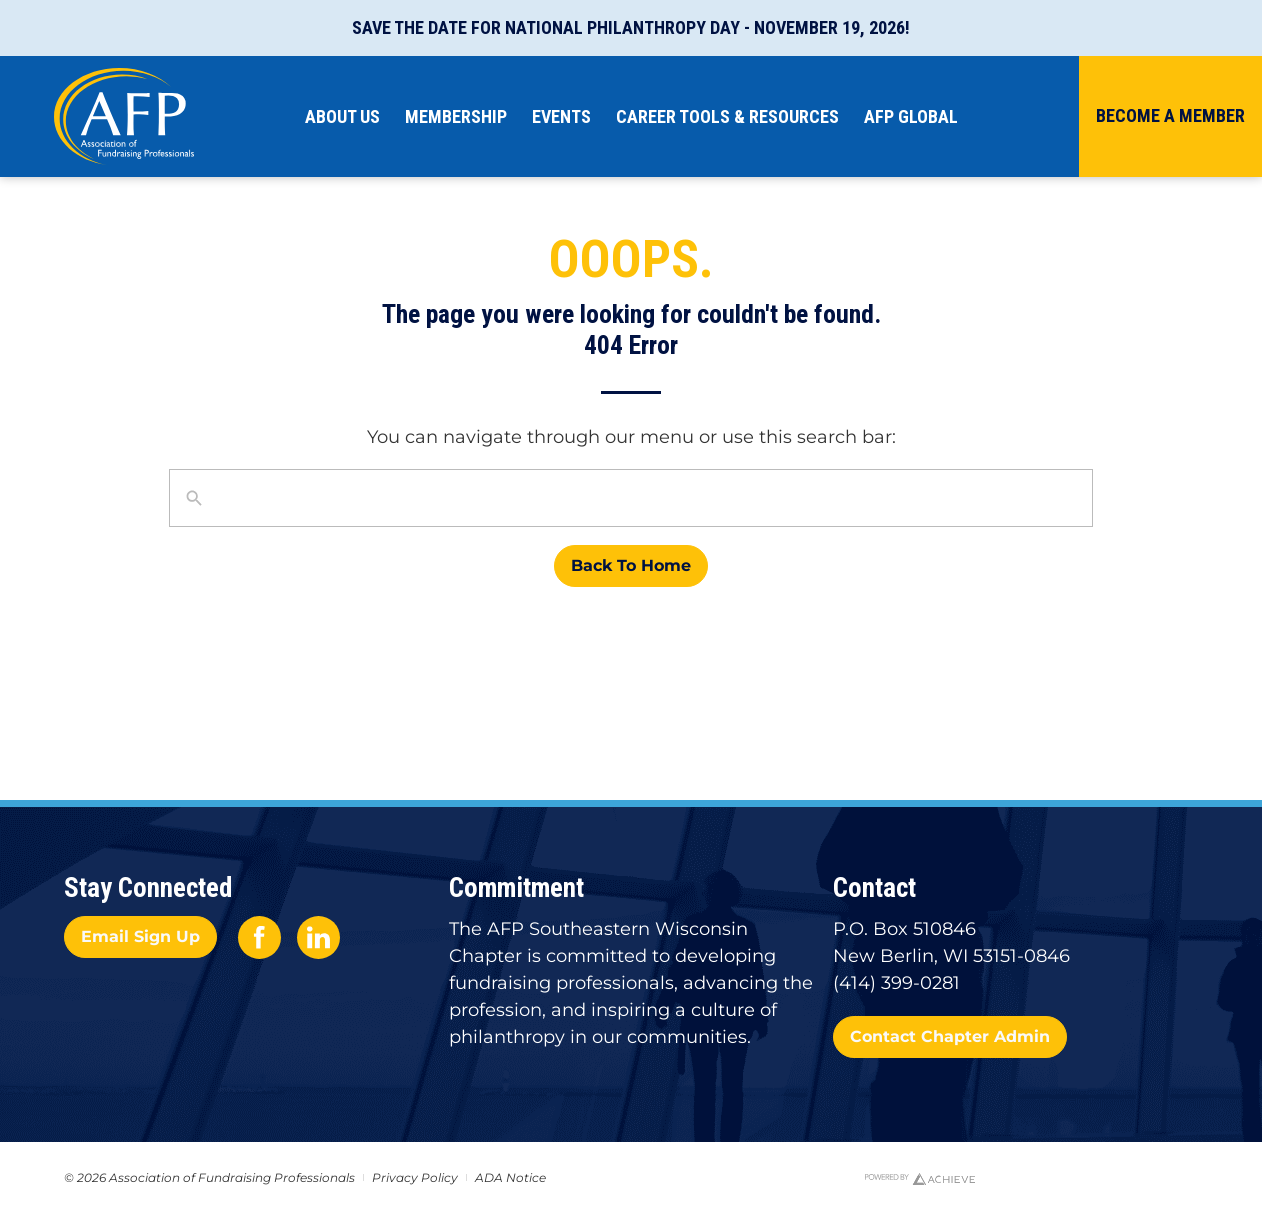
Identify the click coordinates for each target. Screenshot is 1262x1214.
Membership (461, 116)
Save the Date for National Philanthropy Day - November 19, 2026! (631, 27)
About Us (347, 116)
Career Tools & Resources (732, 116)
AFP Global (916, 116)
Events (566, 116)
